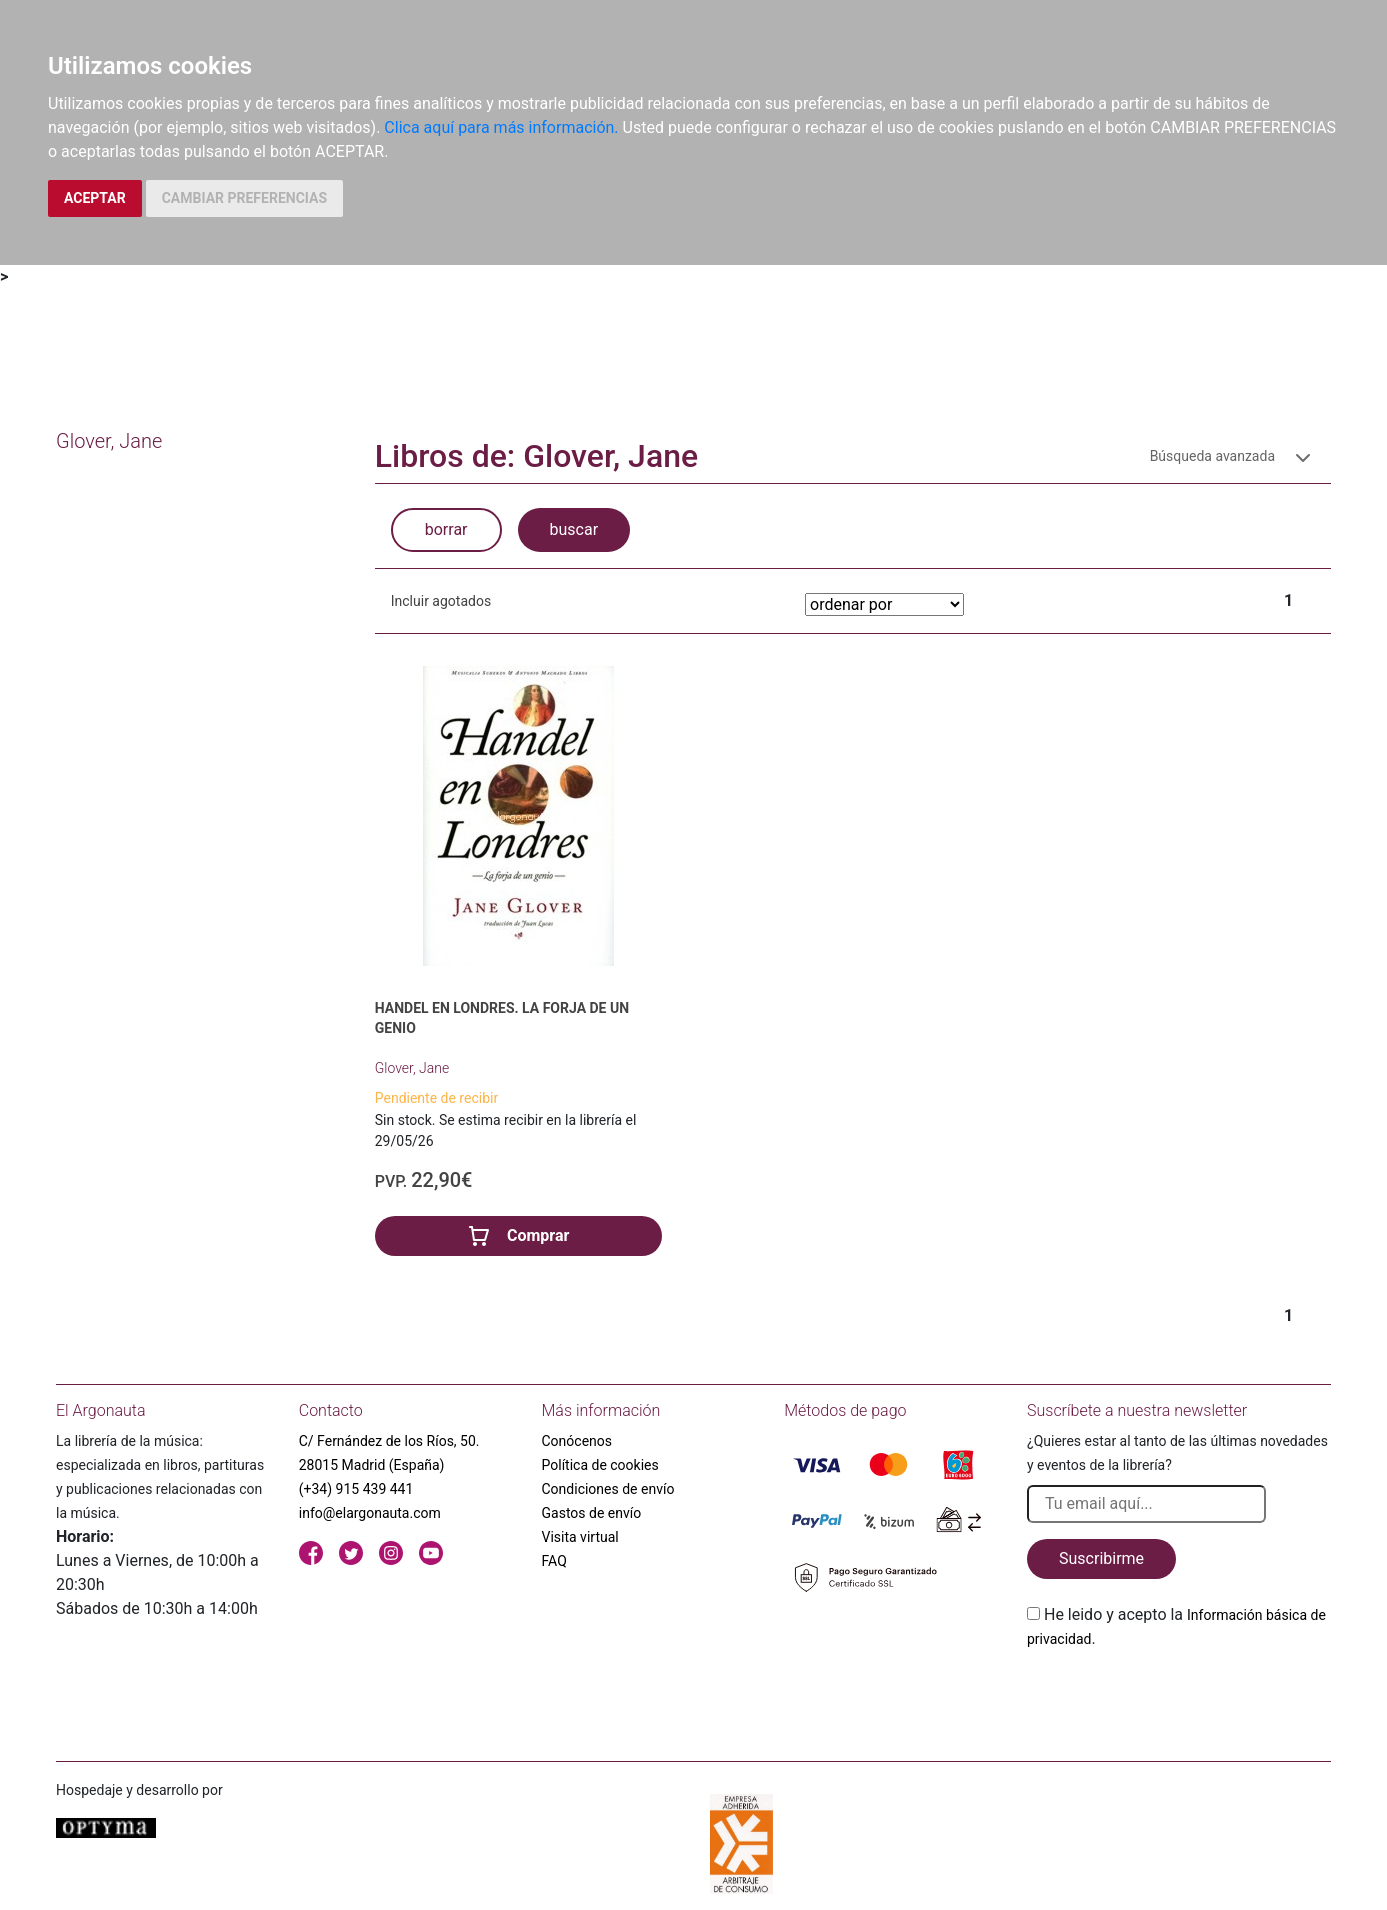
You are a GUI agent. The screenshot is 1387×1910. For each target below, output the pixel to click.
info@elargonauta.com (370, 1513)
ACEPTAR (95, 198)
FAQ (554, 1561)
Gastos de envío (592, 1513)
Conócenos (577, 1441)
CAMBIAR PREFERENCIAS (244, 198)
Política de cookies (600, 1465)
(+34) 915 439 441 (356, 1489)
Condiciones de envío (608, 1489)
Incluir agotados (441, 601)
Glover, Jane (412, 1068)
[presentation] (1179, 1698)
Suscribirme (1101, 1558)
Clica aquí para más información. (501, 127)
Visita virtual (580, 1537)
